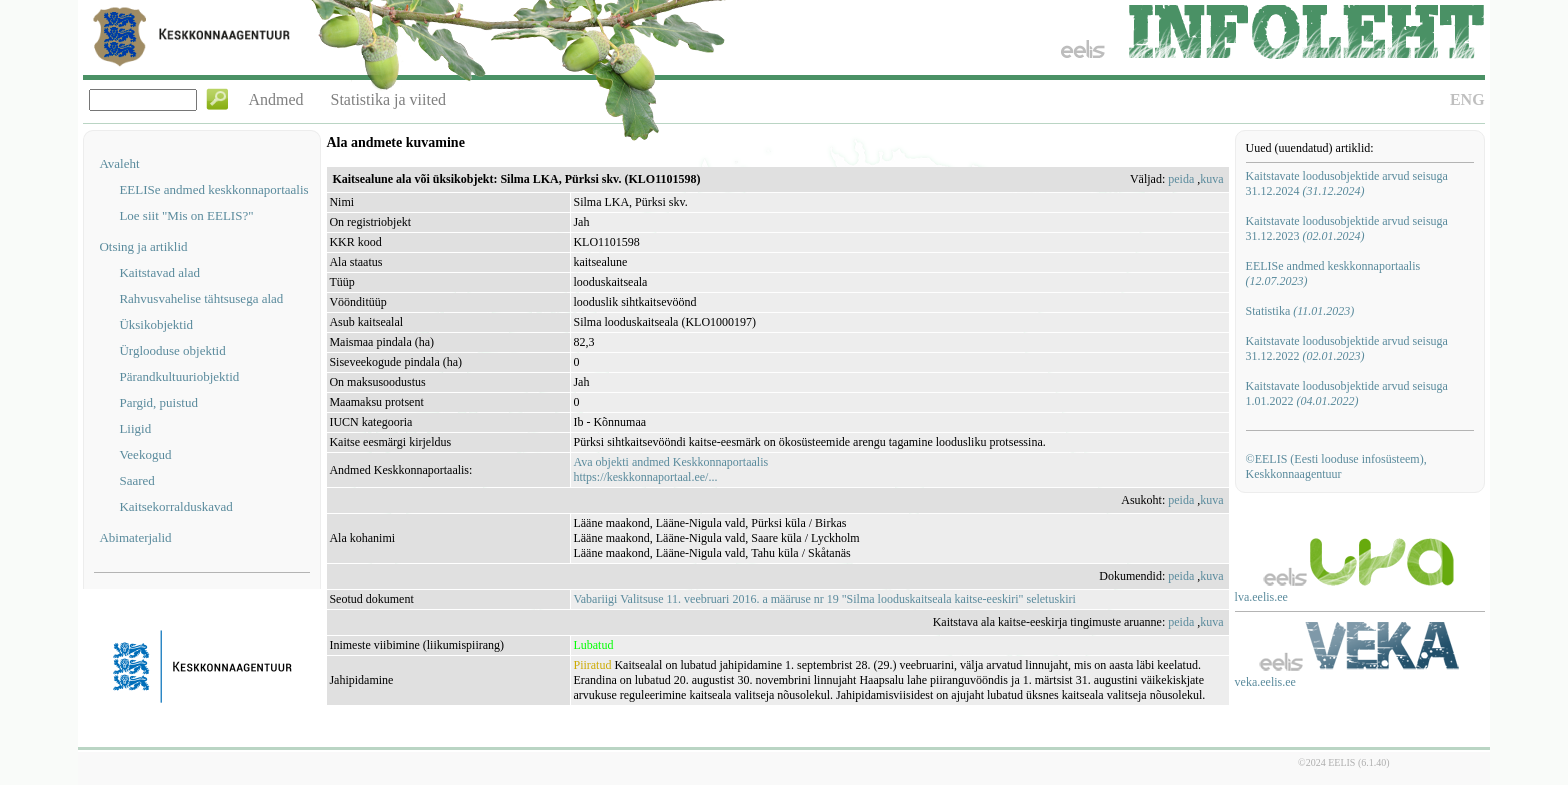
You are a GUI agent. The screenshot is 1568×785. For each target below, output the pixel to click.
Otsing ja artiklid (143, 246)
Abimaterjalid (135, 537)
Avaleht (119, 163)
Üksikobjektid (156, 324)
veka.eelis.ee (1265, 682)
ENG (1467, 99)
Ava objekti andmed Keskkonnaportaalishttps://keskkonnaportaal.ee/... (670, 469)
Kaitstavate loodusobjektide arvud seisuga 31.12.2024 (1347, 183)
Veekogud (145, 454)
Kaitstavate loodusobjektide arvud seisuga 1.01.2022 (1347, 393)
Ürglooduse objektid (172, 350)
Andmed (275, 99)
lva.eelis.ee (1261, 597)
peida (1181, 179)
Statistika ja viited (389, 99)
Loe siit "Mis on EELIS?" (186, 215)
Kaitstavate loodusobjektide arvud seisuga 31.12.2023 (1347, 228)
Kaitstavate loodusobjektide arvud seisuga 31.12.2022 (1347, 348)
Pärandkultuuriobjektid (179, 376)
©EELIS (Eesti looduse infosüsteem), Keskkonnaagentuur (1336, 466)
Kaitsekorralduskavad (175, 506)
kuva (1211, 179)
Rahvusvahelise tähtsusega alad (201, 298)
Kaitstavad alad (159, 272)
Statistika (1300, 311)
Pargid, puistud (158, 402)
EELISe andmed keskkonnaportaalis (213, 189)
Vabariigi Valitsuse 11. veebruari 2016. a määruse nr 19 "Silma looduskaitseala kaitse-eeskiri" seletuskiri (824, 599)
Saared (136, 480)
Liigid (135, 428)
